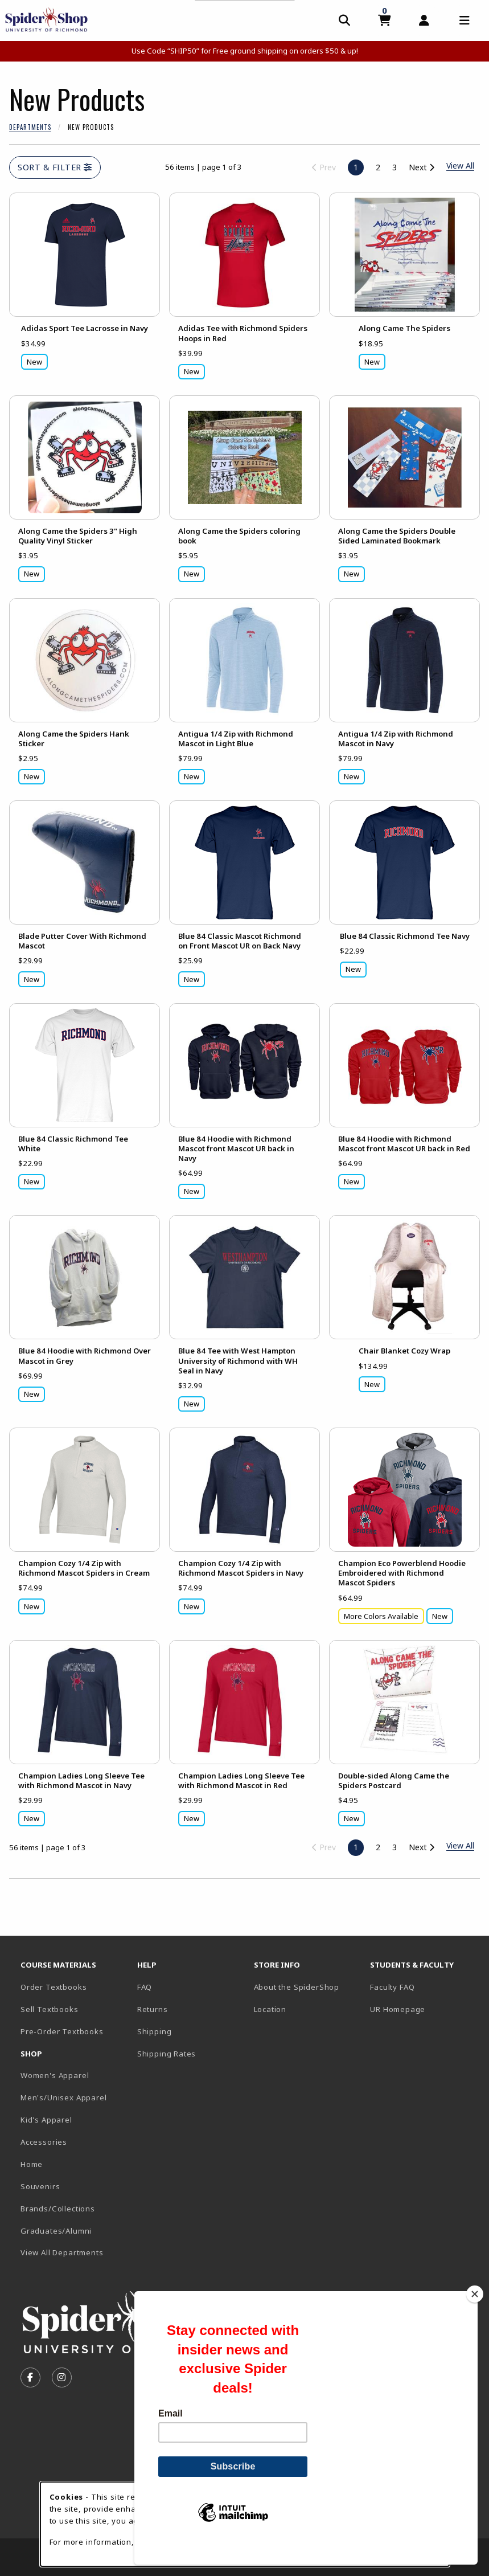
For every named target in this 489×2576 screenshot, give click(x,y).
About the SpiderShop (297, 1987)
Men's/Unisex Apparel (63, 2097)
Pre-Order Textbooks (62, 2031)
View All (460, 1845)
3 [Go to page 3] (394, 167)
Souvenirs (40, 2186)
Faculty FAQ (392, 1987)
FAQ (144, 1987)
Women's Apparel (54, 2075)
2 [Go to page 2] (378, 167)
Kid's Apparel (46, 2120)
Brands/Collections (57, 2208)
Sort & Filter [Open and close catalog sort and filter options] (55, 167)
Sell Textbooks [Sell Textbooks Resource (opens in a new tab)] (49, 2009)
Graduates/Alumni (56, 2231)
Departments (30, 127)
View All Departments (62, 2252)
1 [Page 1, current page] (356, 167)
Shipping (154, 2031)
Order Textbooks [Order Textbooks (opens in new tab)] (53, 1987)
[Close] (474, 2313)
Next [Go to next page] (421, 167)
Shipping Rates (166, 2053)
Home (31, 2164)
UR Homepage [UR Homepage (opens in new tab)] (397, 2009)
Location (270, 2009)
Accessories (43, 2142)
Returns (152, 2009)
